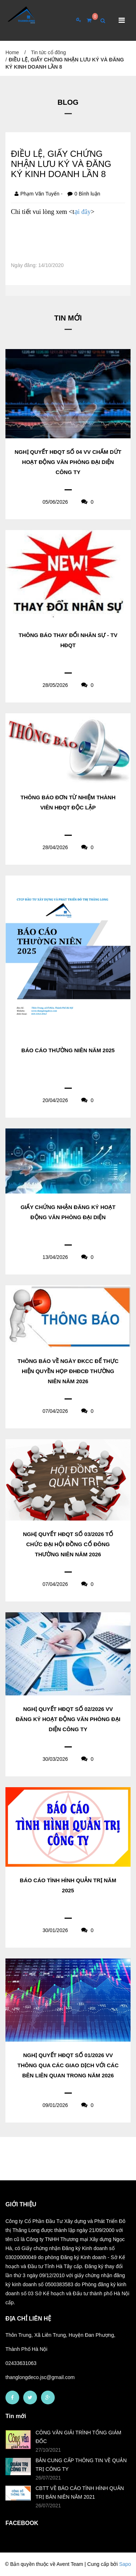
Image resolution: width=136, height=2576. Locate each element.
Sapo (125, 2564)
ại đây (82, 211)
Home (12, 52)
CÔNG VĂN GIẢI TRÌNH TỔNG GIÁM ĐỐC (78, 2437)
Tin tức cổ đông (48, 52)
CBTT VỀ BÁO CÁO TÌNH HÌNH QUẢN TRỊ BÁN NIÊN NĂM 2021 (80, 2492)
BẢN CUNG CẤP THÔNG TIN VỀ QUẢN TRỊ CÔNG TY (81, 2464)
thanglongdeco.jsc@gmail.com (40, 2377)
